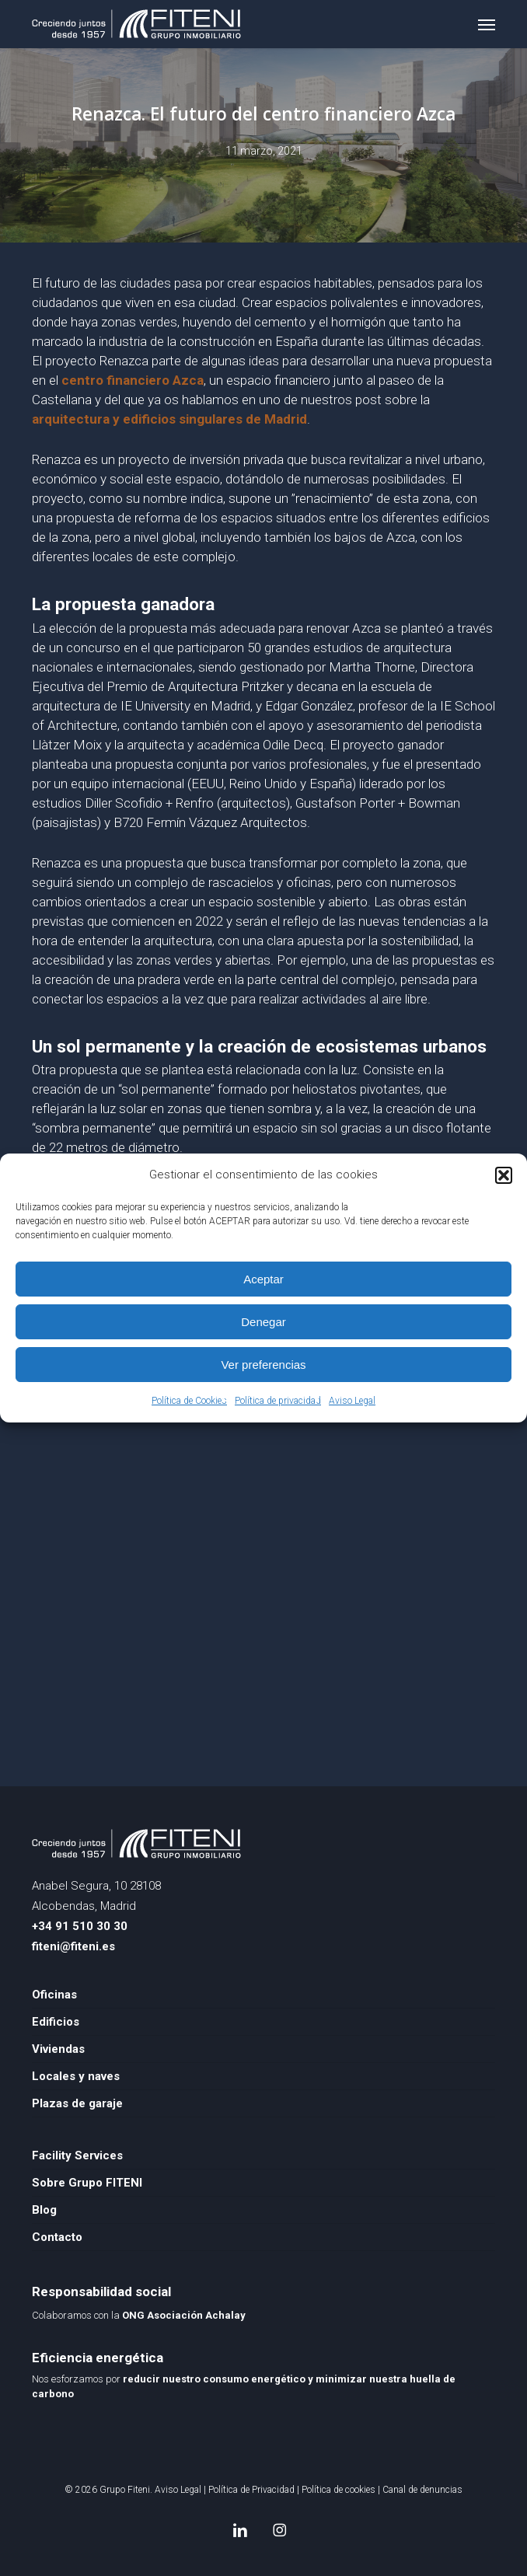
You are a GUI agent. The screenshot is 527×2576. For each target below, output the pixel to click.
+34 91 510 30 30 (79, 1926)
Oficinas (54, 1995)
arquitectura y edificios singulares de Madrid (169, 419)
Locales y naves (76, 2076)
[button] (503, 1175)
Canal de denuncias (422, 2489)
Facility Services (77, 2155)
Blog (44, 2210)
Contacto (57, 2237)
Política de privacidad (278, 1400)
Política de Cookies (189, 1400)
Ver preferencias (263, 1364)
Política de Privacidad (251, 2489)
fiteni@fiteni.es (73, 1946)
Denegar (263, 1321)
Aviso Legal (352, 1400)
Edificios (55, 2022)
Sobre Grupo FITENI (87, 2183)
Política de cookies (338, 2489)
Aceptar (263, 1279)
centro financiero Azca (132, 380)
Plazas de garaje (77, 2103)
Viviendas (58, 2049)
